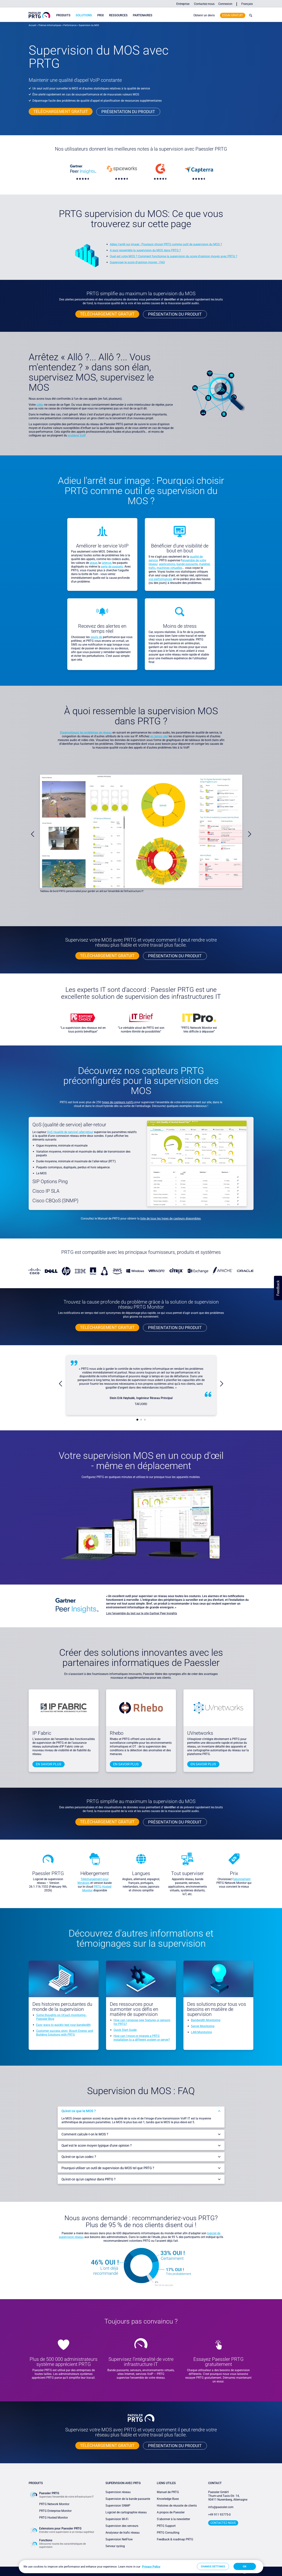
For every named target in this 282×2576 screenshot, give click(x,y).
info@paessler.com (220, 2507)
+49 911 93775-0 (219, 2514)
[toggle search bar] (249, 15)
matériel (204, 564)
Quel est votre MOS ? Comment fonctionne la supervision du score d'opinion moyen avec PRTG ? (173, 256)
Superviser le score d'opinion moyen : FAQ (137, 262)
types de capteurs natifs (118, 1102)
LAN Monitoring (201, 2032)
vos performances (160, 579)
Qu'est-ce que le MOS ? (78, 2111)
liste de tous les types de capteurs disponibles (170, 1218)
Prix (100, 15)
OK (244, 2566)
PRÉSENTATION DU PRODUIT (128, 111)
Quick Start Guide (125, 2030)
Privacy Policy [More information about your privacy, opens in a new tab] (151, 2566)
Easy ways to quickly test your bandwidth (63, 2025)
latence (106, 563)
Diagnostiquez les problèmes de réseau (86, 732)
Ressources (118, 15)
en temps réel (159, 736)
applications (167, 564)
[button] (278, 1288)
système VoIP (76, 435)
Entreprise (182, 4)
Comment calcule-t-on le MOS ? (84, 2134)
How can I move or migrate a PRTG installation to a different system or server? (142, 2037)
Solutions (84, 15)
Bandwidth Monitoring (205, 2020)
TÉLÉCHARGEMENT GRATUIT (60, 111)
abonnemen (242, 1879)
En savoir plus (48, 1764)
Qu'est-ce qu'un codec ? (78, 2157)
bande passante (187, 564)
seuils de (96, 637)
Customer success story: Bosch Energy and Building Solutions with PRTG (64, 2032)
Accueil (32, 25)
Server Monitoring (202, 2026)
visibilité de (196, 546)
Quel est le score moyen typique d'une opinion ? (96, 2145)
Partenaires (142, 15)
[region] (141, 2566)
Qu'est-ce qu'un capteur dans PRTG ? (88, 2179)
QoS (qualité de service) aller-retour (70, 1132)
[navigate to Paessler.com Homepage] (39, 15)
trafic (152, 568)
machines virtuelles (169, 568)
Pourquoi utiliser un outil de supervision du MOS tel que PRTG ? (107, 2168)
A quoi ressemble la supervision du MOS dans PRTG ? (145, 250)
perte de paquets (112, 566)
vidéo (39, 404)
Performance (69, 25)
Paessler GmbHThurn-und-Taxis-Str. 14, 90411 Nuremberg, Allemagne (227, 2495)
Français (247, 4)
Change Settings (213, 2566)
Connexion (225, 4)
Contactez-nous (204, 4)
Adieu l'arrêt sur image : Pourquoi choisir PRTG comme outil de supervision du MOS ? (166, 244)
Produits (63, 15)
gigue (93, 563)
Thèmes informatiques (49, 25)
